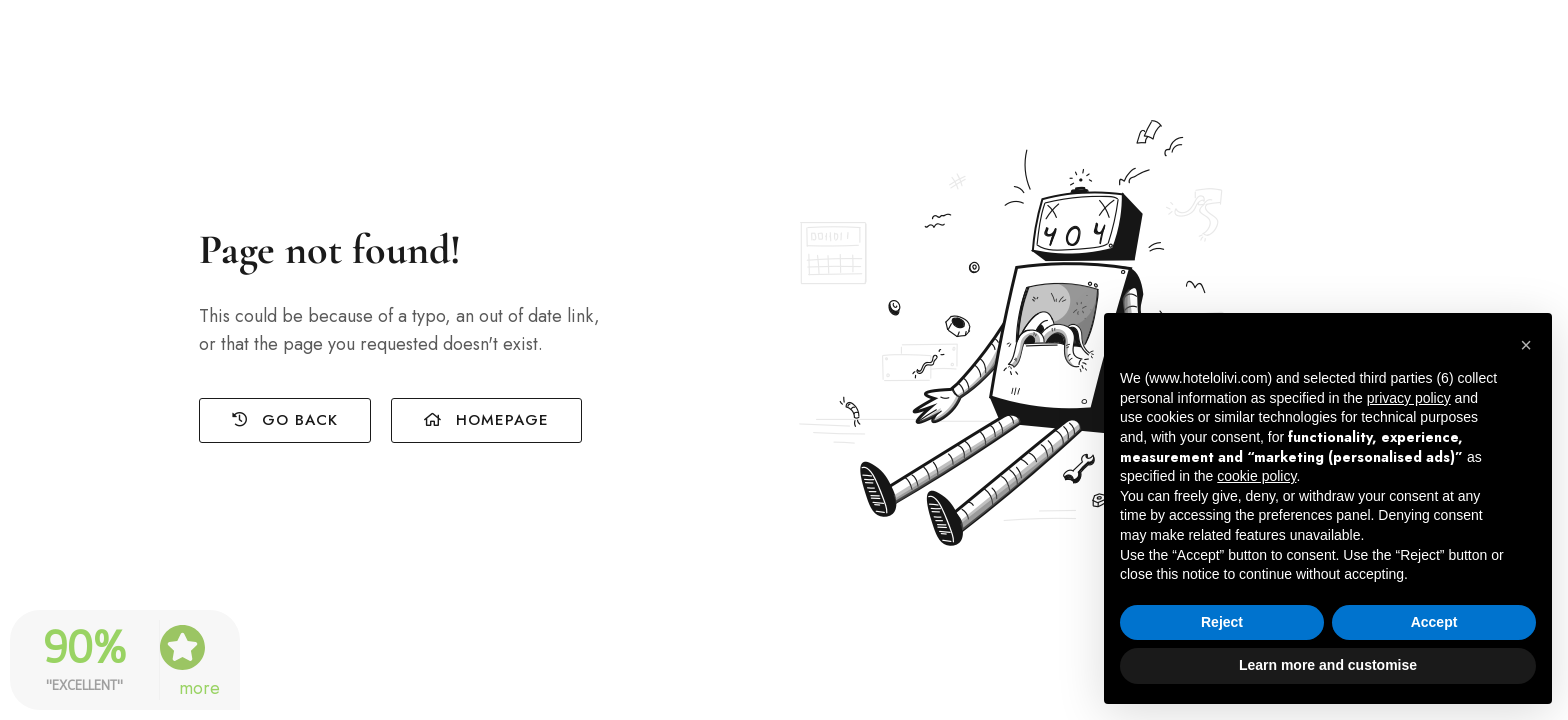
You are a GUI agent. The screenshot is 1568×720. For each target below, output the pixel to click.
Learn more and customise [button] (1328, 665)
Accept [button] (1434, 622)
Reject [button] (1222, 622)
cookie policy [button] (1256, 476)
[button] (1526, 345)
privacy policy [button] (1409, 398)
